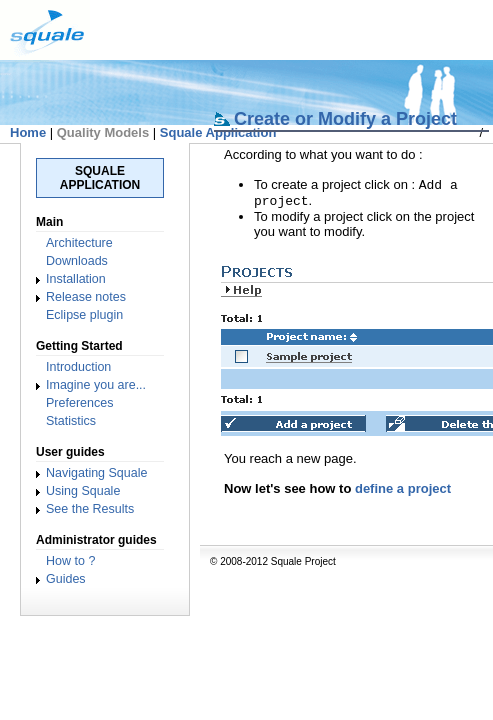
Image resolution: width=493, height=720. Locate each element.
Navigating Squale (96, 473)
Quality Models (103, 132)
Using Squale (83, 491)
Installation (76, 279)
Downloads (77, 261)
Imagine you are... (96, 385)
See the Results (90, 509)
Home (28, 132)
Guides (66, 579)
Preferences (79, 403)
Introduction (78, 367)
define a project (403, 492)
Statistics (71, 421)
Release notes (86, 297)
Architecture (79, 243)
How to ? (70, 561)
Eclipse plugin (84, 315)
